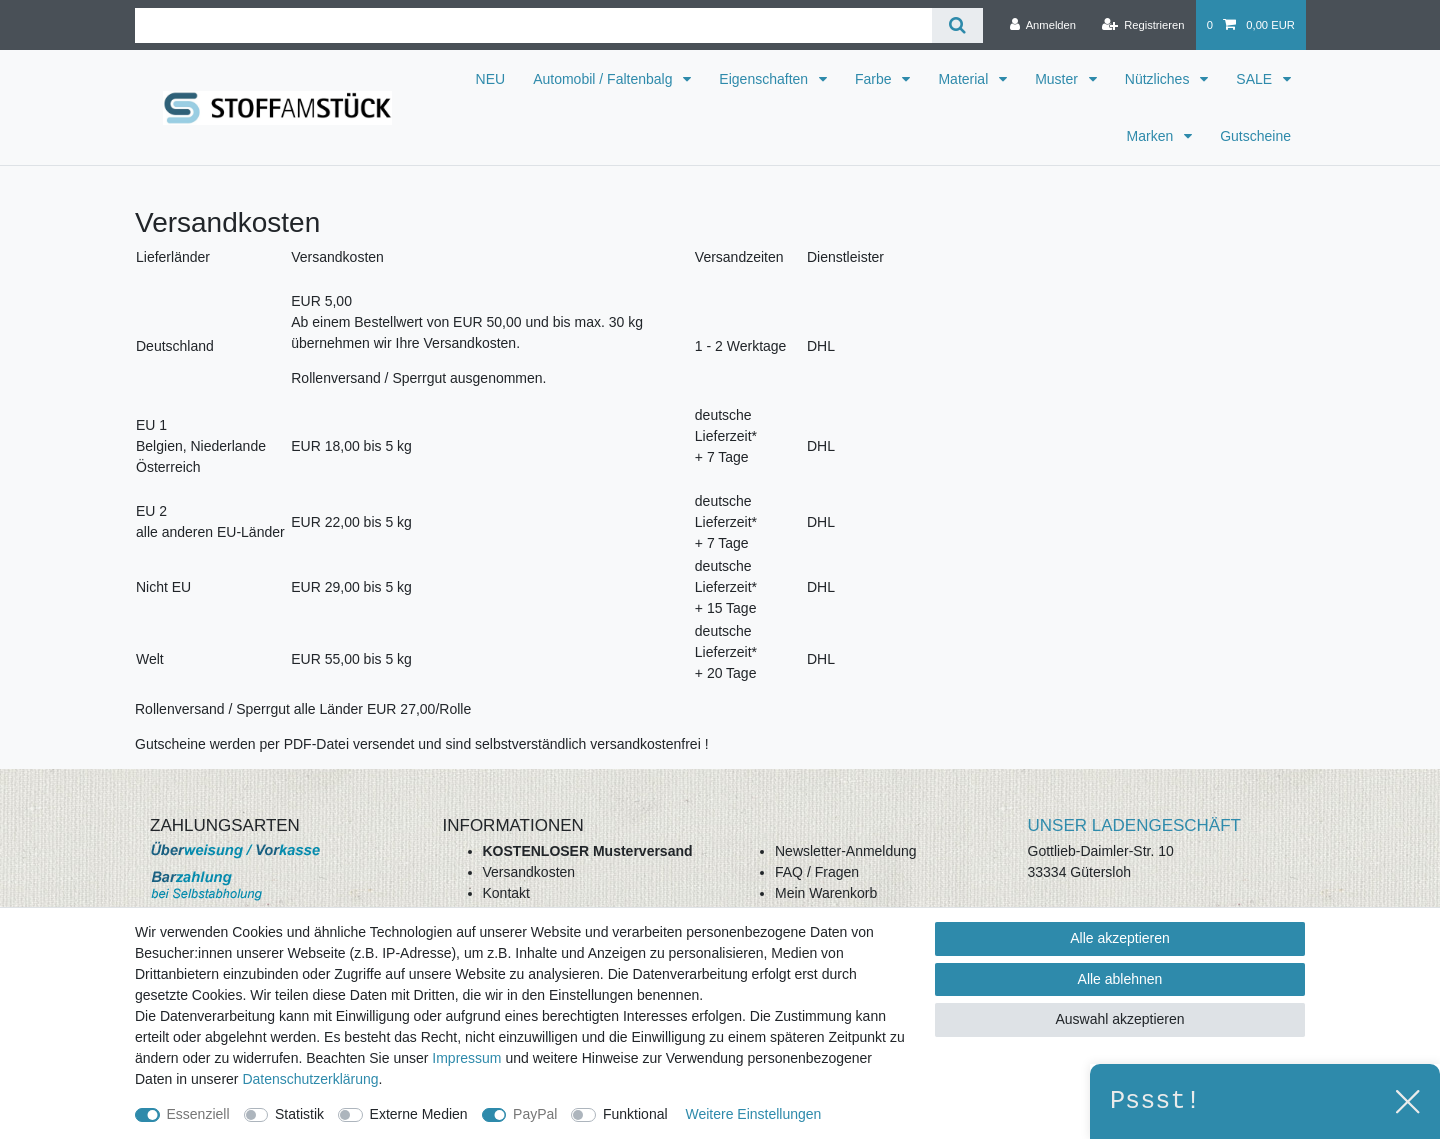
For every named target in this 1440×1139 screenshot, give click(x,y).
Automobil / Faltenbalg (604, 79)
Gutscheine (1255, 136)
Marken (1152, 136)
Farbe (875, 79)
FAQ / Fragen (817, 872)
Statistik (299, 1114)
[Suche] (957, 25)
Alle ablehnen (1120, 979)
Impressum (466, 1058)
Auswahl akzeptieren (1119, 1019)
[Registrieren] (1142, 25)
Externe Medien (419, 1114)
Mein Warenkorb (826, 893)
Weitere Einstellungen (753, 1114)
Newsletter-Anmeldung (846, 851)
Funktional (635, 1114)
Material (965, 79)
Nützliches (1159, 79)
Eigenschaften (765, 79)
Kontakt (506, 893)
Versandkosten (529, 872)
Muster (1058, 79)
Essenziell (198, 1114)
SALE (1256, 79)
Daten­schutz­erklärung (310, 1079)
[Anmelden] (1042, 25)
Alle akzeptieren (1120, 938)
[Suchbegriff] (533, 25)
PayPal (535, 1114)
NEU (491, 79)
